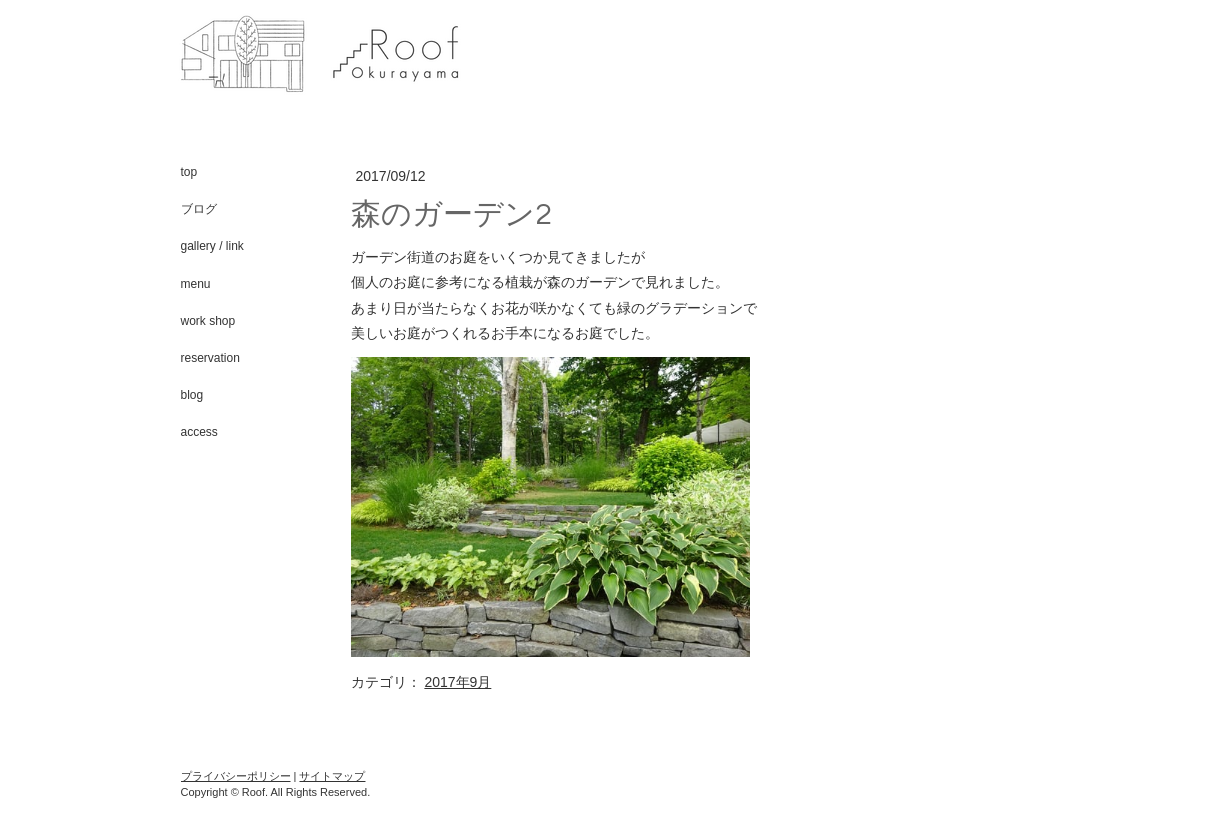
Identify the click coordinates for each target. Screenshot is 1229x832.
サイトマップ (332, 776)
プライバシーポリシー (236, 776)
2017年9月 (457, 682)
